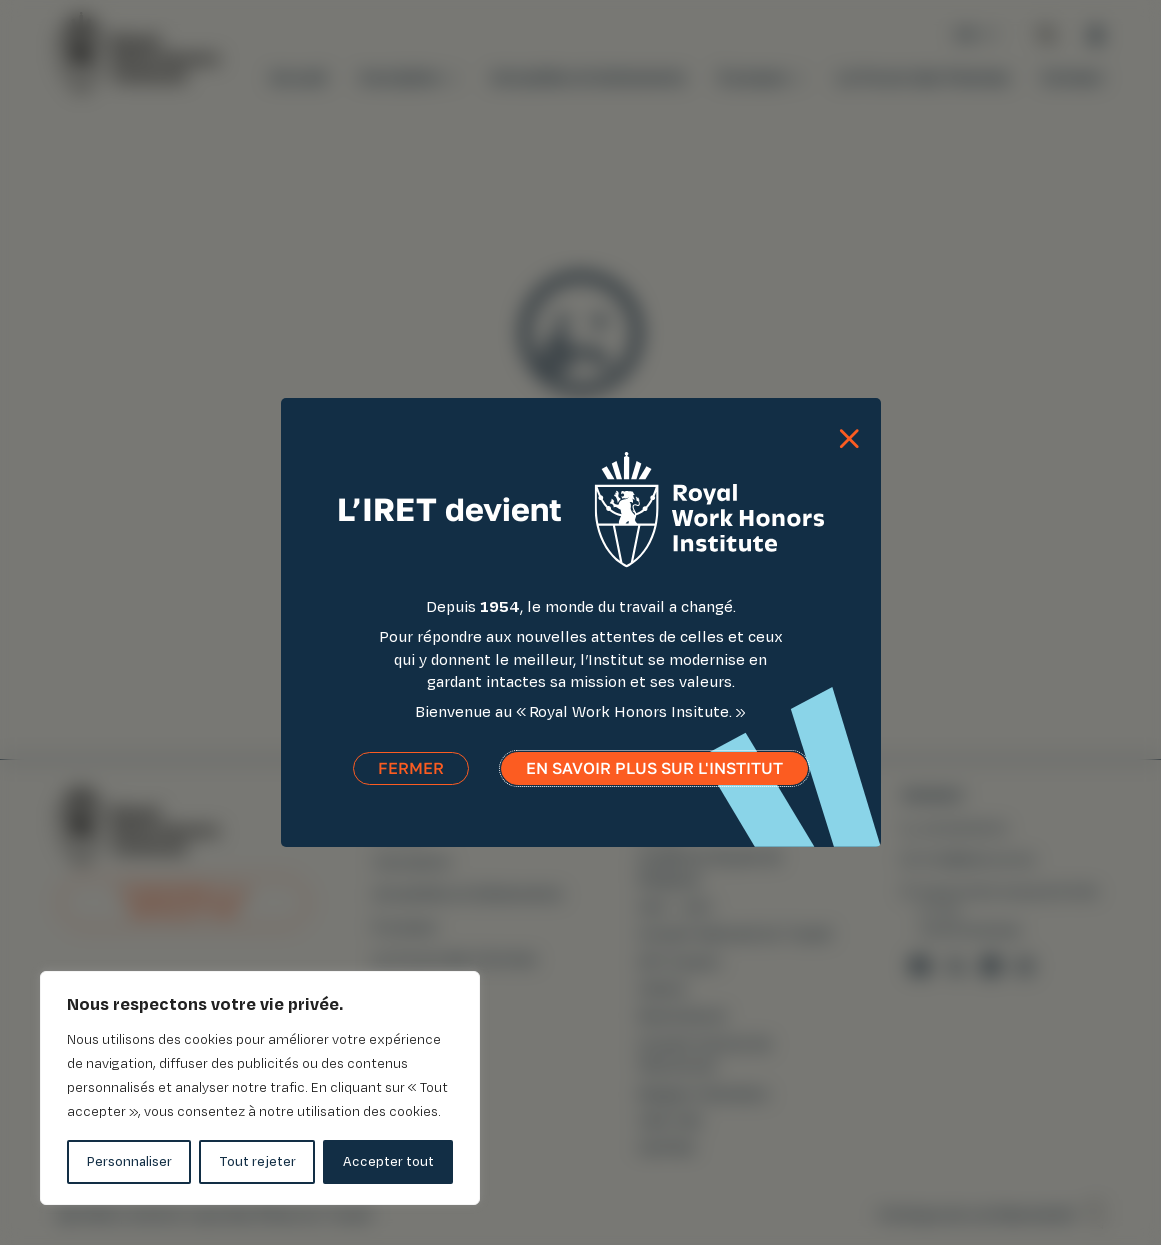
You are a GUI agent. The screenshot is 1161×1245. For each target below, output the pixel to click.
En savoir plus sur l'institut (654, 774)
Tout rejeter (257, 1161)
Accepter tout (388, 1161)
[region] (260, 1088)
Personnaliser (129, 1161)
